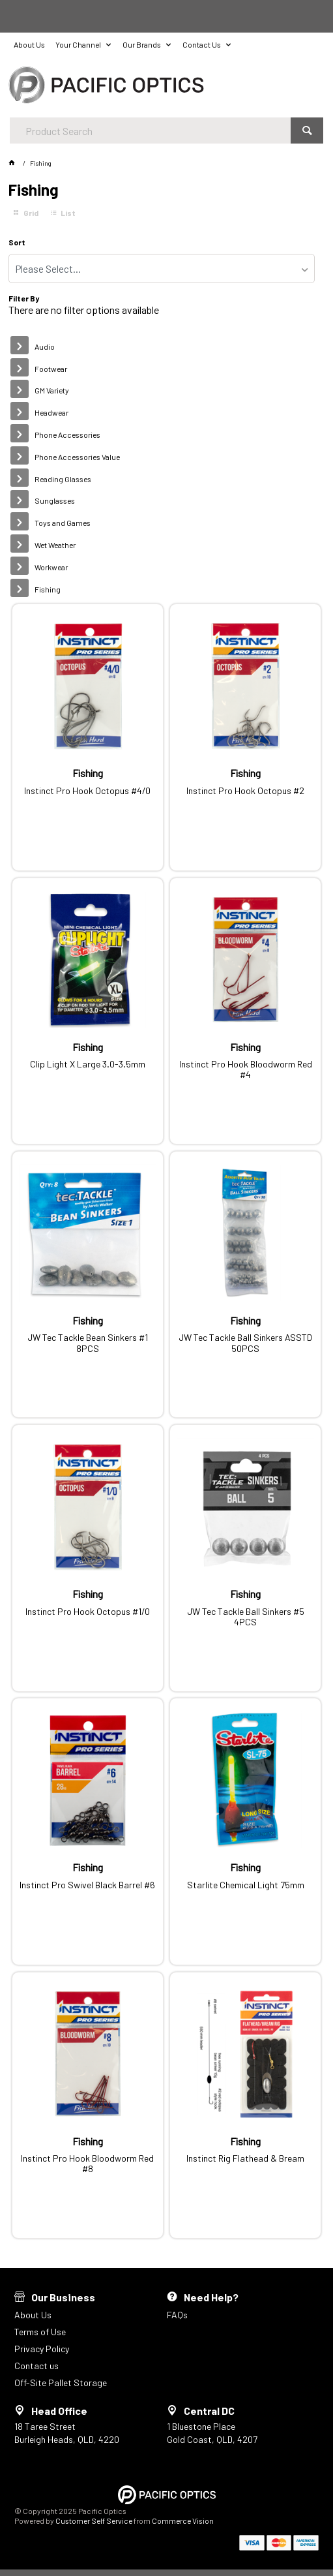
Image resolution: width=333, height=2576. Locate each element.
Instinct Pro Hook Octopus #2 (245, 791)
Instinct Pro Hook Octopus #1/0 (87, 1611)
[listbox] (161, 268)
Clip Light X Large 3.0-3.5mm (87, 1064)
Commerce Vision (183, 2520)
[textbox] (150, 130)
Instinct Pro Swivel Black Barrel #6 (87, 1885)
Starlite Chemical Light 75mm (245, 1885)
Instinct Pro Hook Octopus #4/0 (87, 791)
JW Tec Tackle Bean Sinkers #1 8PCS (87, 1342)
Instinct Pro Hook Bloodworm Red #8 (87, 2163)
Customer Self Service (93, 2520)
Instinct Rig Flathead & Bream (245, 2158)
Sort (16, 242)
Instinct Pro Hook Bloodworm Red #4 (245, 1069)
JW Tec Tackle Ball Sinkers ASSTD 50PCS (245, 1342)
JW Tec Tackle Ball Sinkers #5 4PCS (245, 1616)
